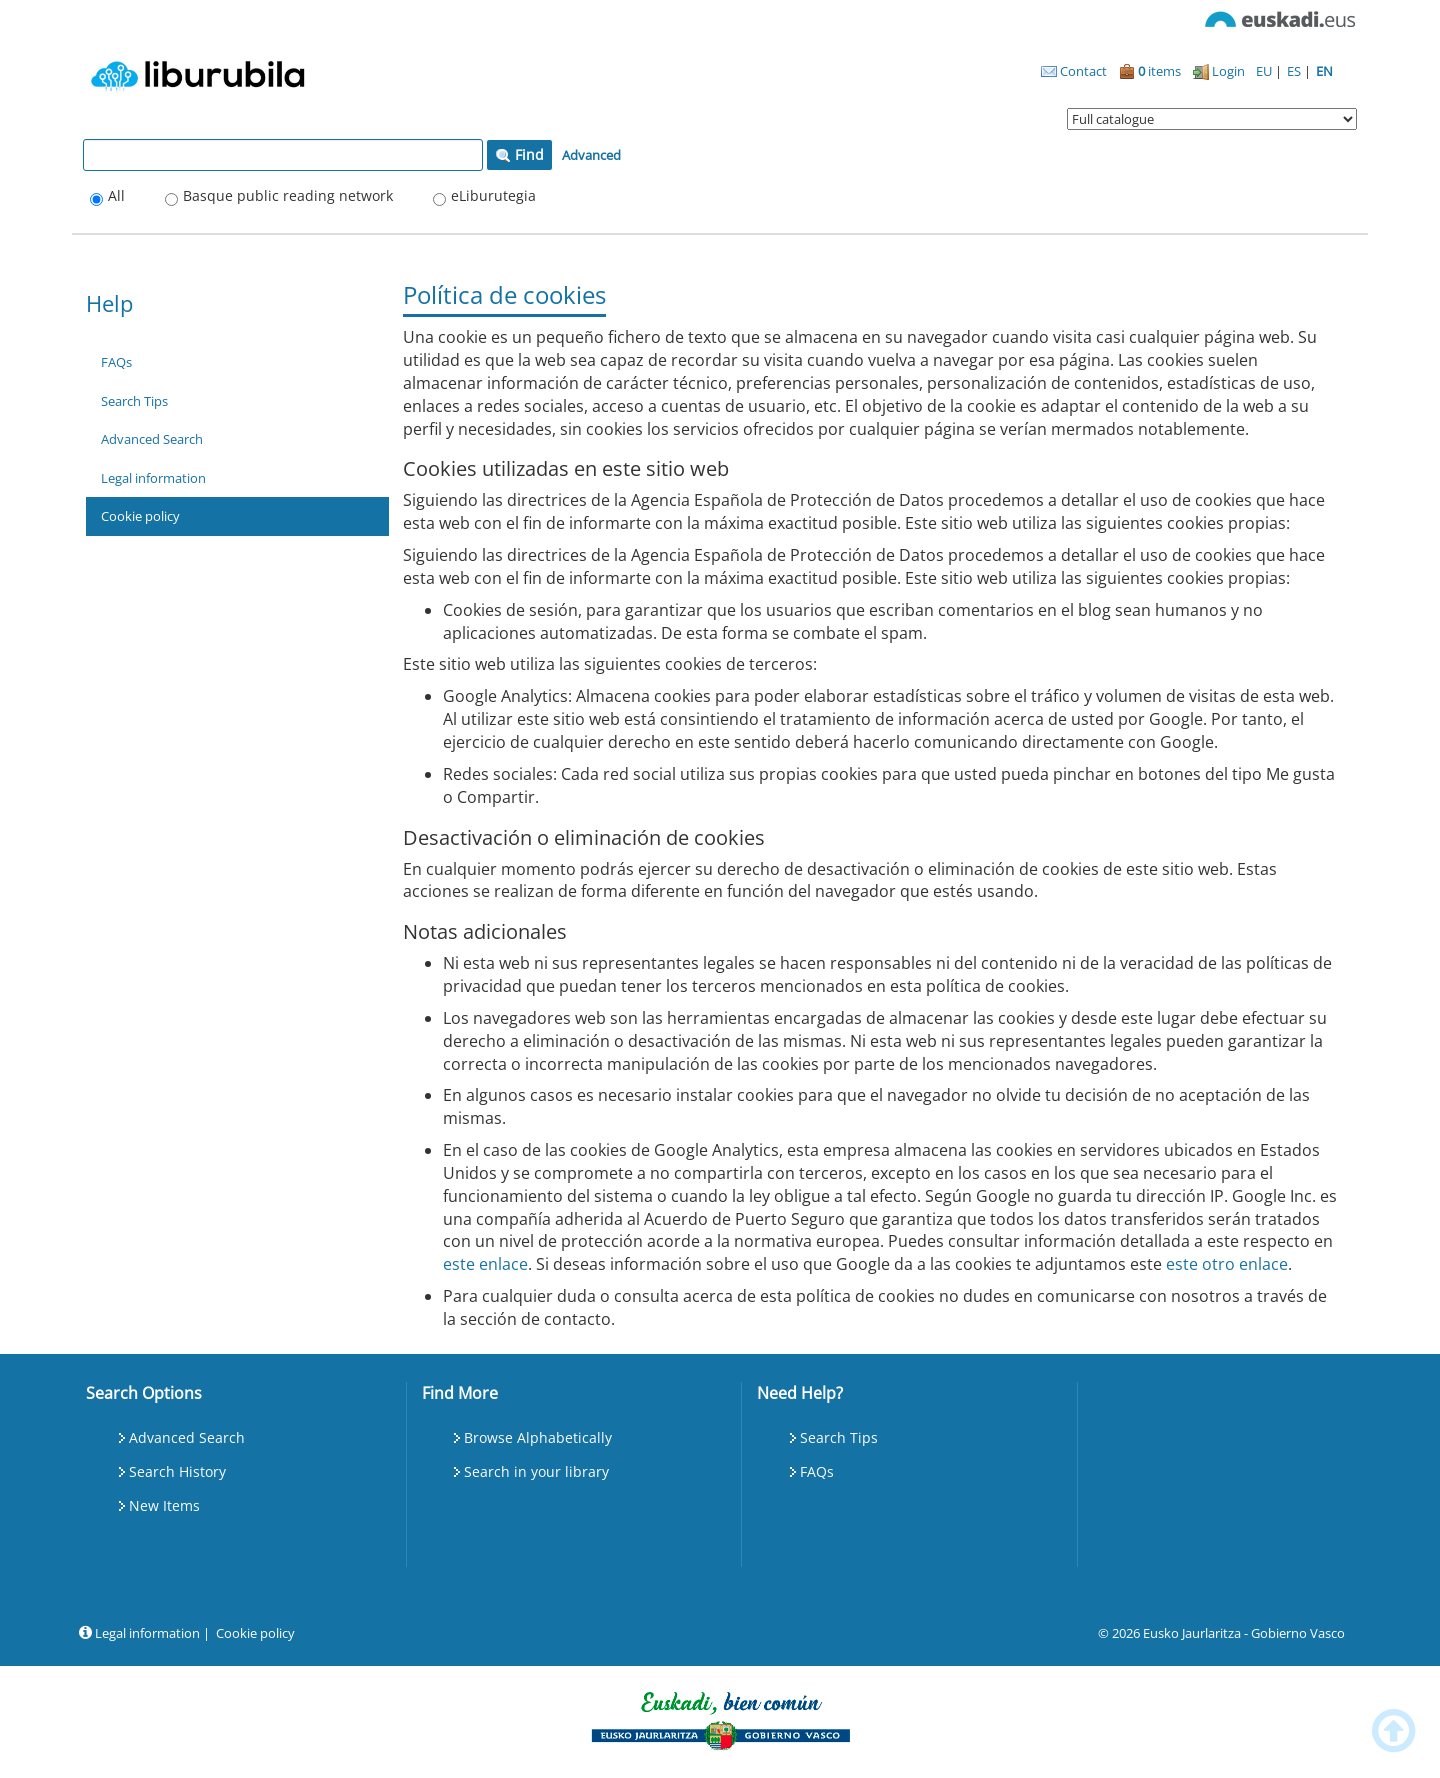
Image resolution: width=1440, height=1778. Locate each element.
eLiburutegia (493, 195)
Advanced (591, 155)
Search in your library (536, 1471)
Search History (177, 1471)
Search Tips (134, 401)
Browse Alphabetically (538, 1437)
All (116, 195)
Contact (1074, 71)
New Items (164, 1505)
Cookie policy (140, 516)
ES (1295, 71)
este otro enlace (1227, 1264)
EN (1324, 71)
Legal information (153, 478)
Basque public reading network (288, 195)
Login (1219, 71)
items (1150, 71)
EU (1265, 71)
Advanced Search (152, 439)
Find (519, 154)
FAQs (116, 362)
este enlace (485, 1264)
